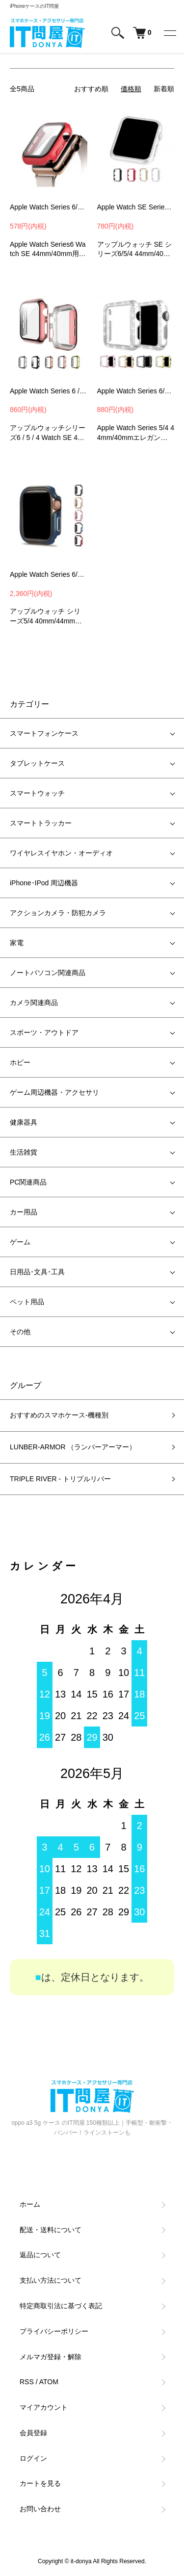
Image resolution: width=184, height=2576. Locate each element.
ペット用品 (27, 1302)
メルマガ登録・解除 (50, 2357)
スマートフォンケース (44, 733)
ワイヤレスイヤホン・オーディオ (61, 853)
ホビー (20, 1062)
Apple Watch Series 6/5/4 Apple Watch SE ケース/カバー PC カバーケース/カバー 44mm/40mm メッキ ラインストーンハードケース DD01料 (136, 391)
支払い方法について (50, 2280)
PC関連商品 (28, 1182)
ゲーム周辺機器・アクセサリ (54, 1092)
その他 (20, 1332)
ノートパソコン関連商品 (47, 973)
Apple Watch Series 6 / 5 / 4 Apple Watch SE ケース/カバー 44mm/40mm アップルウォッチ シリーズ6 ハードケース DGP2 (48, 391)
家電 (17, 943)
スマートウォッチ (37, 793)
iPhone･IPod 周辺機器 (44, 883)
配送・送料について (50, 2230)
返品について (40, 2255)
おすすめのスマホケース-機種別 (59, 1415)
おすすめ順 (91, 89)
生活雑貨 (23, 1152)
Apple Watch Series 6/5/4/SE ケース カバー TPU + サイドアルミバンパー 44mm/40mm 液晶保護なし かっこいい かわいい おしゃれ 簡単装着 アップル (48, 574)
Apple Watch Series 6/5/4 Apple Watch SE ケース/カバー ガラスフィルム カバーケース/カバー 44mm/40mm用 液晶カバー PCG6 (48, 207)
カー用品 (23, 1212)
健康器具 (23, 1122)
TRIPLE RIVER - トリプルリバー (60, 1479)
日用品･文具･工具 (37, 1272)
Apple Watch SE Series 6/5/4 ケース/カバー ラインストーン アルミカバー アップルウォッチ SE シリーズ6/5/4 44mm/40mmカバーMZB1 (136, 207)
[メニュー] (169, 33)
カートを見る (40, 2483)
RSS (27, 2382)
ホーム (30, 2204)
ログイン (33, 2458)
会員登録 (33, 2433)
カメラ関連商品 (34, 1002)
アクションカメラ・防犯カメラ (58, 913)
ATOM (48, 2382)
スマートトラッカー (41, 823)
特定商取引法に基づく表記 (61, 2306)
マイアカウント (44, 2407)
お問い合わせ (40, 2509)
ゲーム (20, 1242)
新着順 (164, 89)
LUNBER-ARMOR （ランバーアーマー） (73, 1447)
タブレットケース (37, 763)
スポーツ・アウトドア (44, 1032)
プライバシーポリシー (54, 2331)
